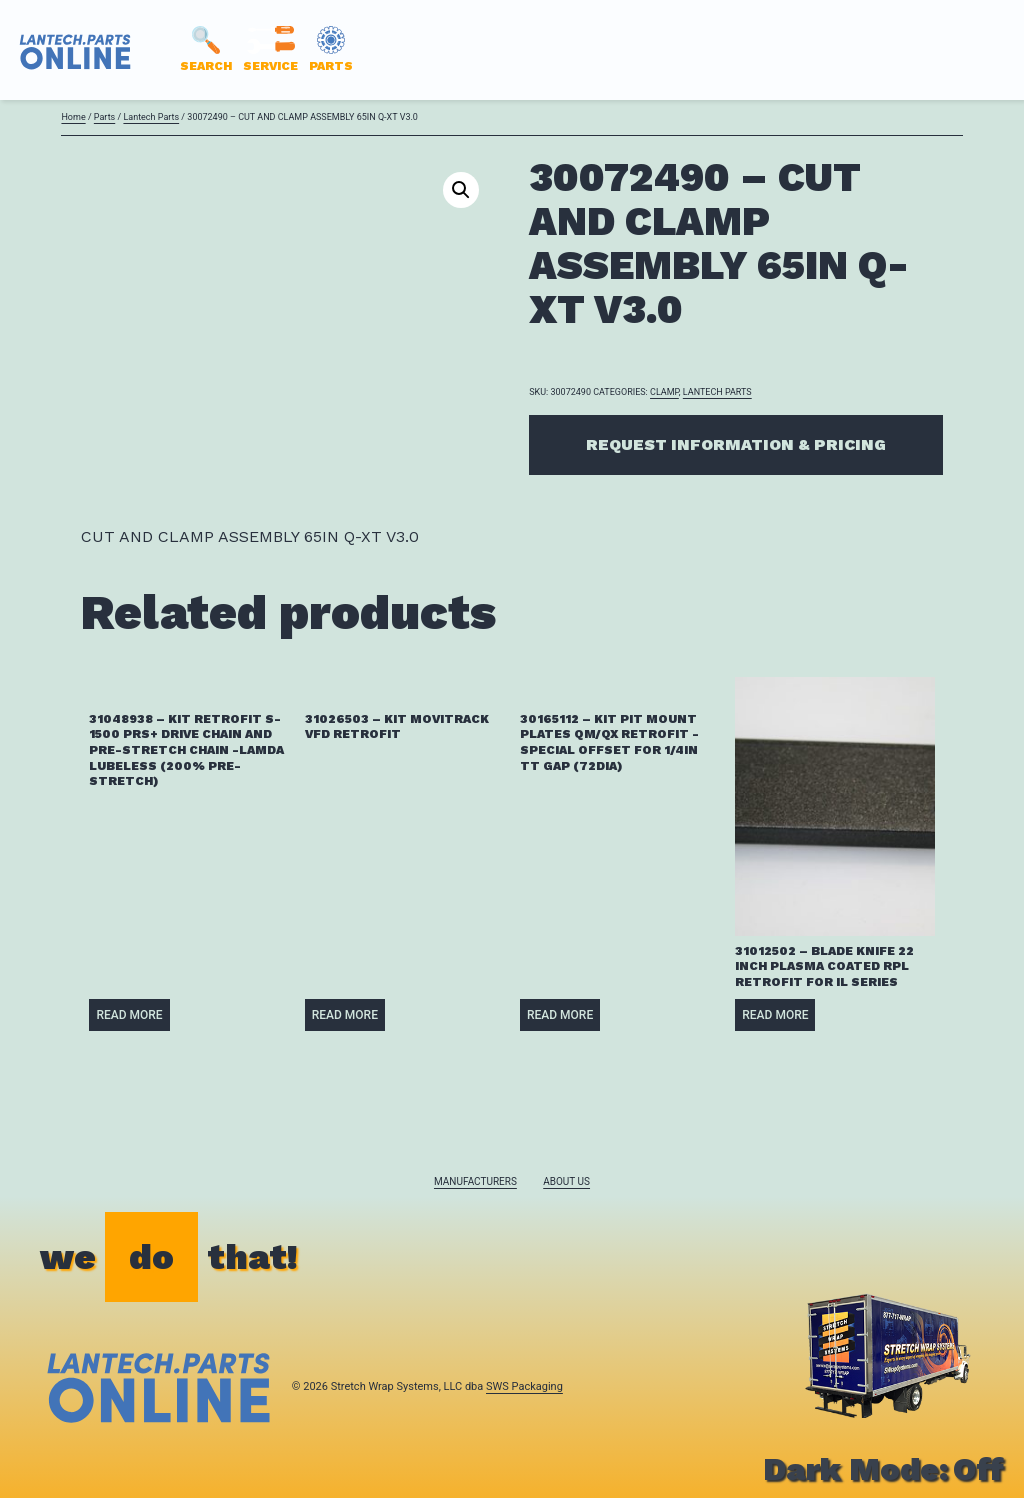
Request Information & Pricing (736, 444)
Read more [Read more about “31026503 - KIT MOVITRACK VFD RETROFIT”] (345, 1015)
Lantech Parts (151, 117)
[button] (461, 190)
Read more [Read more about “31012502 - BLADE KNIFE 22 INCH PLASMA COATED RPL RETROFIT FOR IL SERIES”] (775, 1015)
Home (73, 117)
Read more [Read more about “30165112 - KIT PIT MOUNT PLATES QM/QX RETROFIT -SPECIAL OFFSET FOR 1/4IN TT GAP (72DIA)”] (560, 1015)
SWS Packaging (524, 1386)
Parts (104, 117)
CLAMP (664, 392)
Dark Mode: (883, 1469)
